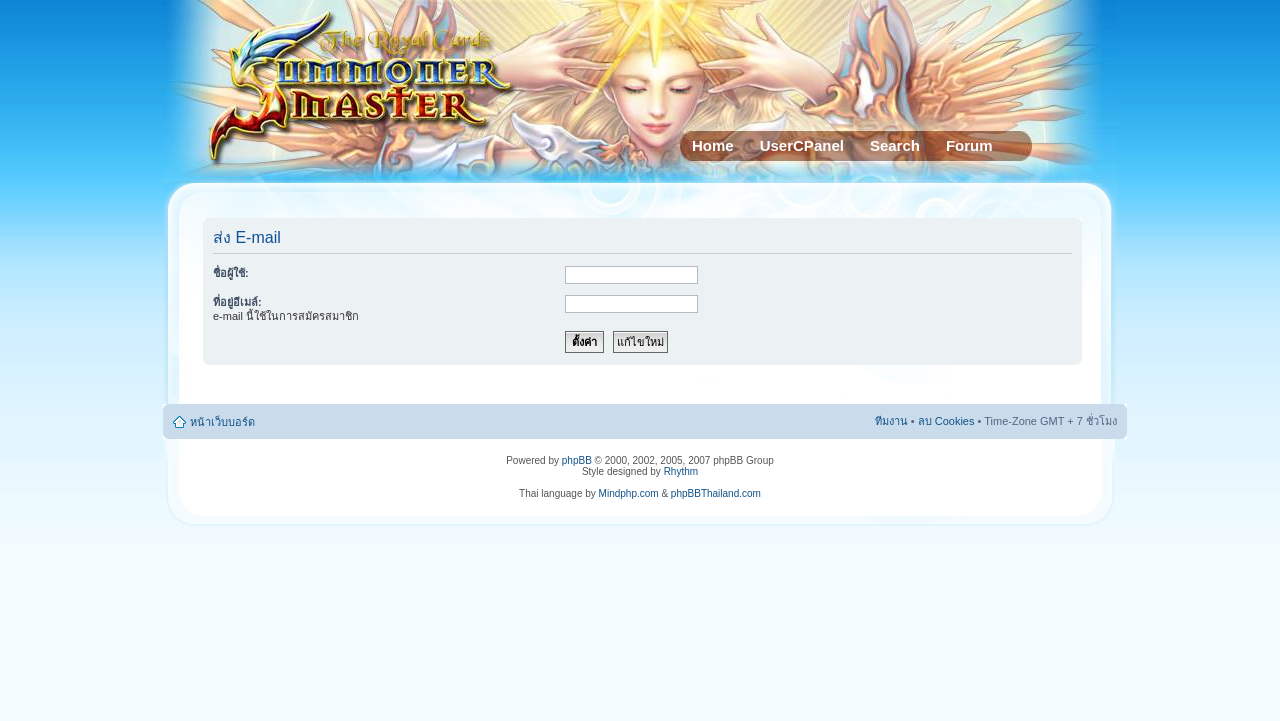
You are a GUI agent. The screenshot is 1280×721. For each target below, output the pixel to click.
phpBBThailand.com (716, 493)
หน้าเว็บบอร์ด (222, 422)
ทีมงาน (891, 421)
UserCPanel (802, 145)
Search (895, 145)
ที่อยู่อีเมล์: (237, 302)
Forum (969, 145)
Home (713, 145)
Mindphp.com (629, 493)
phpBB (577, 460)
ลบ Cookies (946, 421)
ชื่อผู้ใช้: (231, 273)
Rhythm (681, 471)
